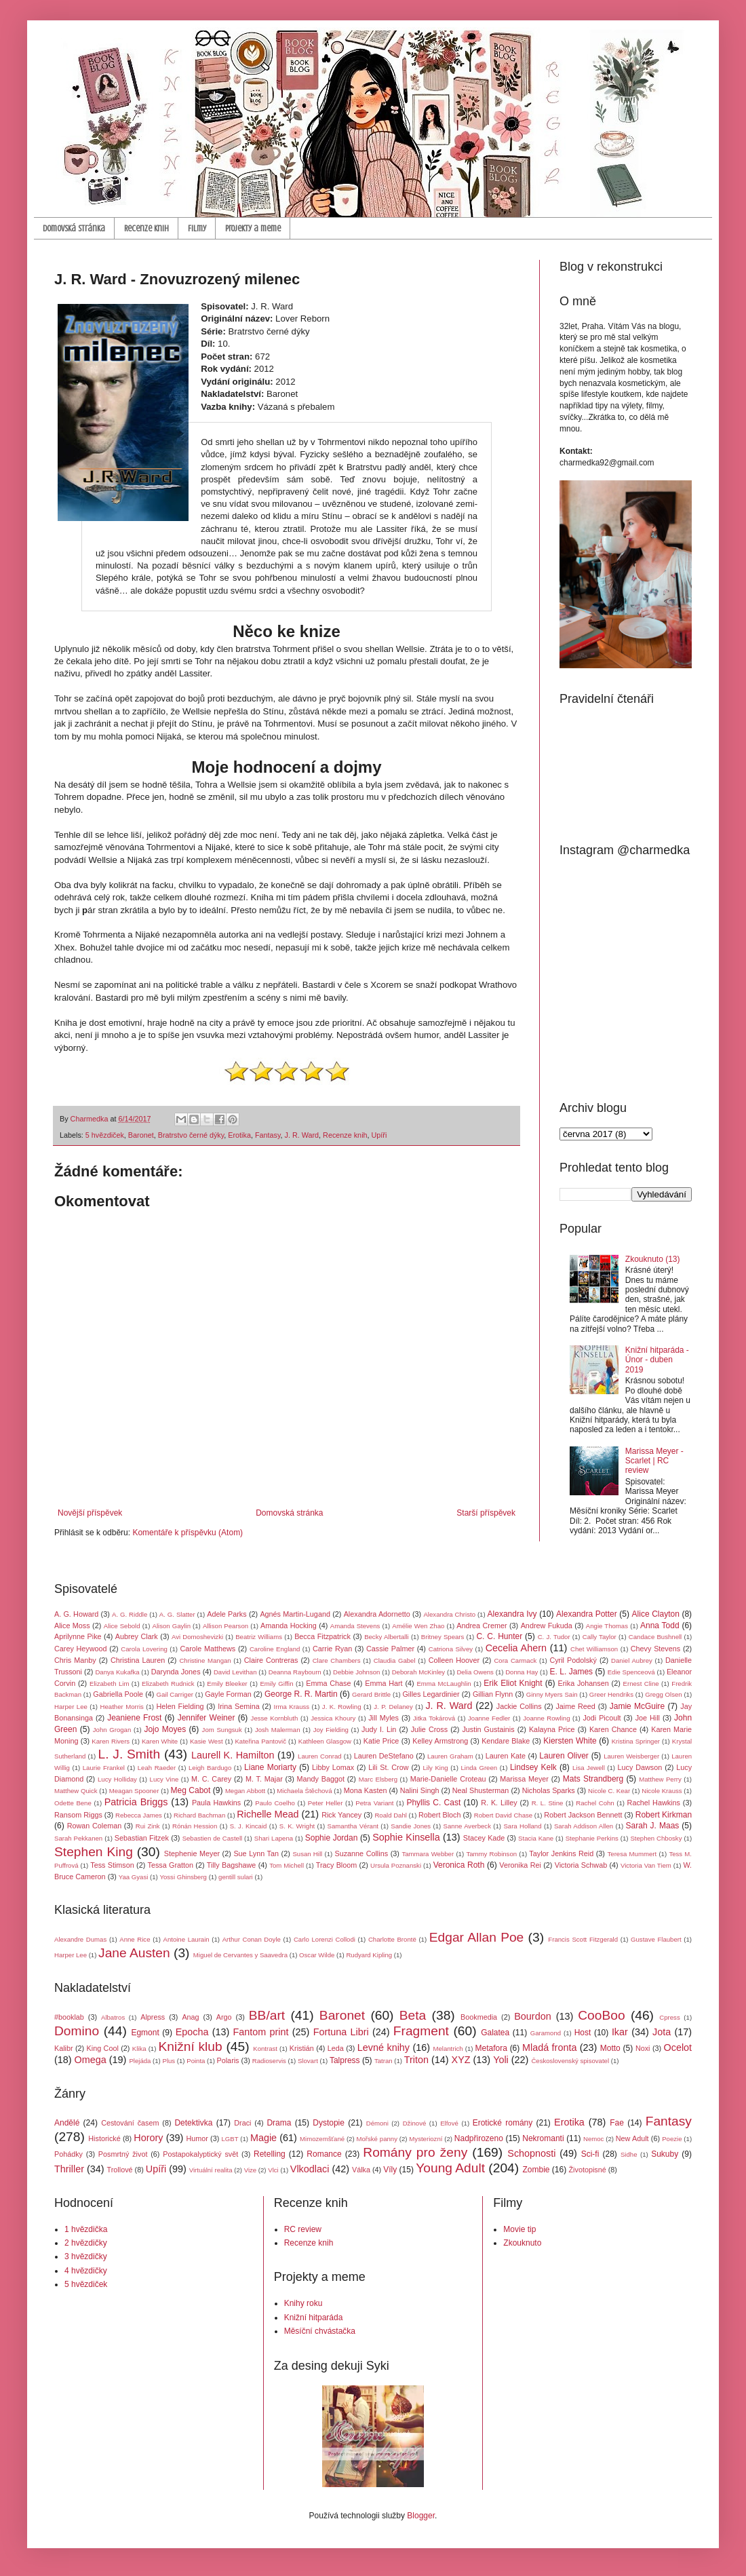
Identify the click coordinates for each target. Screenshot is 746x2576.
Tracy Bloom (336, 1865)
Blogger (421, 2515)
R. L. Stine (548, 1803)
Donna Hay (521, 1672)
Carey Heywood (80, 1649)
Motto (610, 2048)
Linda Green (478, 1767)
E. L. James (571, 1671)
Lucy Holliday (117, 1779)
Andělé (66, 2123)
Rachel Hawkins (653, 1803)
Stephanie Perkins (592, 1838)
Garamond (545, 2033)
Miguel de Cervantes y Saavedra (240, 1955)
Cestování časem (130, 2123)
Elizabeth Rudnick (168, 1683)
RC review (302, 2229)
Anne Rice (134, 1939)
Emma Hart (383, 1683)
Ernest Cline (641, 1683)
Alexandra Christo (449, 1614)
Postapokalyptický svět (200, 2154)
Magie (263, 2137)
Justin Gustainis (488, 1729)
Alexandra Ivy (512, 1614)
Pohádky (68, 2154)
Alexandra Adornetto (377, 1614)
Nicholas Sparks (548, 1790)
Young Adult (450, 2168)
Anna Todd (660, 1625)
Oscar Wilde (316, 1955)
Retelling (270, 2154)
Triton (416, 2059)
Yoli (501, 2059)
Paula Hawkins (216, 1803)
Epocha (192, 2031)
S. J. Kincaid (248, 1826)
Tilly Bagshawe (231, 1865)
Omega (90, 2059)
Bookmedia (478, 2017)
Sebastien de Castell (212, 1838)
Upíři (379, 1135)
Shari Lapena (273, 1838)
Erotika (239, 1135)
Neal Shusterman (480, 1790)
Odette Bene (73, 1803)
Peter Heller (325, 1803)
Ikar (620, 2031)
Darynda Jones (176, 1672)
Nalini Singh (419, 1790)
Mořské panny (377, 2138)
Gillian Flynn (493, 1694)
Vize (250, 2170)
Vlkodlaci (310, 2169)
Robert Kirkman (663, 1815)
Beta (412, 2015)
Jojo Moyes (165, 1729)
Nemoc (593, 2138)
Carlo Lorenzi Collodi (324, 1939)
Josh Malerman (277, 1729)
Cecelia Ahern (516, 1647)
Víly (390, 2169)
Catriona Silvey (451, 1649)
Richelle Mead (267, 1814)
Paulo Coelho (275, 1803)
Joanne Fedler (489, 1718)
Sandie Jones (411, 1826)
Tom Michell (286, 1865)
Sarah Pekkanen (78, 1838)
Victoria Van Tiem (646, 1865)
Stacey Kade (484, 1838)
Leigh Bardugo (210, 1767)
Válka (361, 2170)
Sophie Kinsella (405, 1837)
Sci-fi (590, 2154)
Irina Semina (238, 1706)
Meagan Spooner (134, 1790)
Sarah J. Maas (653, 1825)
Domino (76, 2031)
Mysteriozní (425, 2138)
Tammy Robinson (491, 1854)
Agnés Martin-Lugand (295, 1614)
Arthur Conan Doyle (251, 1939)
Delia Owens (474, 1672)
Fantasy (268, 1135)
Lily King (435, 1767)
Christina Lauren (138, 1660)
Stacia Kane (535, 1838)
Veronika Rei (520, 1865)
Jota (661, 2031)
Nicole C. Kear (609, 1790)
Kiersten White (569, 1741)
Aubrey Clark (136, 1636)
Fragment (421, 2031)
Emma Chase (328, 1683)
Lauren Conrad (320, 1756)
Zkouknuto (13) (652, 1259)
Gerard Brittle (371, 1694)
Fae (617, 2123)
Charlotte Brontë (392, 1939)
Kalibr (63, 2048)
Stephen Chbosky (656, 1838)
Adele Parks (226, 1614)
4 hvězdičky (85, 2270)
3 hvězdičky (85, 2256)
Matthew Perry (660, 1779)
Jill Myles (383, 1718)
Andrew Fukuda (546, 1625)
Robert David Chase (503, 1815)
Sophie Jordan (331, 1838)
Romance (324, 2154)
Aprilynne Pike (78, 1636)
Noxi (642, 2048)
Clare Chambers (337, 1660)
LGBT (229, 2138)
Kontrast (265, 2048)
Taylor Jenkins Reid (561, 1853)
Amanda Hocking (288, 1625)
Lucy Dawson (640, 1767)
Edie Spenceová (631, 1672)
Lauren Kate (506, 1756)
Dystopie (329, 2123)
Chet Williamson (594, 1649)
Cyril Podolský (572, 1660)
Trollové (120, 2170)
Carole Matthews (207, 1649)
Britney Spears (442, 1636)
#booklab (69, 2017)
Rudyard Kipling (369, 1955)
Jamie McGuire (637, 1706)
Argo (224, 2017)
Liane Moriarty (270, 1767)
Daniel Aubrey (631, 1660)
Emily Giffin (276, 1683)
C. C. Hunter (499, 1636)
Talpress (345, 2060)
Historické (104, 2138)
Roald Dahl (390, 1815)
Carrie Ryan (332, 1649)
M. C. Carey (211, 1779)
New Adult (632, 2138)
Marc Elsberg (378, 1779)
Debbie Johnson (356, 1672)
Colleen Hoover (454, 1660)
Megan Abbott (245, 1790)
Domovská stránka (74, 228)
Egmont (145, 2032)
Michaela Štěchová (304, 1790)
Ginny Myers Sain (552, 1694)
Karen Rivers (111, 1741)
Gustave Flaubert (656, 1939)
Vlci (273, 2170)
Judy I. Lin (378, 1729)
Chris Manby (75, 1660)
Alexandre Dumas (80, 1939)
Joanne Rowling (546, 1718)
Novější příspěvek (90, 1513)
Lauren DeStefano (384, 1756)
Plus (168, 2060)
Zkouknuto (522, 2243)
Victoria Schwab (581, 1865)
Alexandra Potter (586, 1614)
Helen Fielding (180, 1706)
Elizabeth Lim (109, 1683)
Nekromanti (543, 2138)
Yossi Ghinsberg (183, 1877)
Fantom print (261, 2031)
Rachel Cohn (595, 1803)
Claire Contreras (271, 1660)
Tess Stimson (112, 1865)
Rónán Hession (194, 1826)
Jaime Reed (575, 1706)
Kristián (302, 2048)
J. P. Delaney (393, 1706)
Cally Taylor (599, 1636)
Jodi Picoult (602, 1718)
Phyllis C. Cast (433, 1802)
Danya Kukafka (117, 1672)
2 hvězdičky (85, 2243)
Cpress (669, 2017)
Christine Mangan (205, 1660)
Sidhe (629, 2154)
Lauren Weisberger (631, 1756)
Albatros (113, 2017)
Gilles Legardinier (430, 1694)
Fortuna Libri (341, 2031)
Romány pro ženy (415, 2152)
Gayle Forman (228, 1694)
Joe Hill (647, 1718)
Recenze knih (146, 228)
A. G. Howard (76, 1614)
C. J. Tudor (554, 1636)
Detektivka (193, 2123)
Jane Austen (134, 1953)
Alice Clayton (656, 1614)
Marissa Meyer (524, 1779)
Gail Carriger (175, 1694)
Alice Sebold (122, 1626)
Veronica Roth (459, 1865)
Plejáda (140, 2060)
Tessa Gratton (171, 1865)
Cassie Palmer (390, 1649)
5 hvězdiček (104, 1135)
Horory (148, 2137)
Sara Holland (522, 1826)
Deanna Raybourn (295, 1672)
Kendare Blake (506, 1741)
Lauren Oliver (564, 1756)
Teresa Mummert (632, 1854)
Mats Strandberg (593, 1779)
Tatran (383, 2060)
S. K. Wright (297, 1826)
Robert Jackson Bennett (583, 1815)
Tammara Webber (427, 1854)
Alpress (152, 2017)
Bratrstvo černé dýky (191, 1135)
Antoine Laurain (186, 1939)
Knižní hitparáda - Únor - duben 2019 (657, 1359)
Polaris (228, 2060)
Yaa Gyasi (134, 1877)
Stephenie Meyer (192, 1853)
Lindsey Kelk (533, 1767)
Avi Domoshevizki (197, 1636)
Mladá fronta (549, 2047)
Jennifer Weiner (206, 1718)
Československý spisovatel (570, 2060)
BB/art (267, 2015)
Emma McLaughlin (443, 1683)
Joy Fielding (331, 1729)
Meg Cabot (191, 1790)
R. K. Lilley (499, 1803)
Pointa (195, 2060)
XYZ (461, 2059)
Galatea (495, 2032)
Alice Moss (72, 1625)
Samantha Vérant (353, 1826)
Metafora (491, 2048)
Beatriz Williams (258, 1636)
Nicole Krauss (662, 1790)
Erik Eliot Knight (513, 1683)
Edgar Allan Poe (476, 1937)
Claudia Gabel (395, 1660)
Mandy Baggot (321, 1779)
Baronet (141, 1135)
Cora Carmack (515, 1660)
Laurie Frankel (104, 1767)
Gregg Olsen (663, 1694)
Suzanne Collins (361, 1853)
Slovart (308, 2060)
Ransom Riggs (78, 1815)
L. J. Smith (129, 1754)
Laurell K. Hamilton (233, 1755)
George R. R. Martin (301, 1694)
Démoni (377, 2123)
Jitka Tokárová (434, 1718)
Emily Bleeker (227, 1683)
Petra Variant (374, 1803)
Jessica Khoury (333, 1718)
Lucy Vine (164, 1779)
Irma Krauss (292, 1706)
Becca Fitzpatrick (322, 1636)
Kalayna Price (552, 1729)
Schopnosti (531, 2153)
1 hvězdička (85, 2229)
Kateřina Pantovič (260, 1741)
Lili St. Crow (388, 1767)
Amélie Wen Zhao (418, 1626)
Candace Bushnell (655, 1636)
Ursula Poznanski (395, 1865)
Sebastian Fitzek (142, 1838)
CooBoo (601, 2015)
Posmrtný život (123, 2154)
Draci (242, 2123)
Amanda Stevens (355, 1626)
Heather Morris (122, 1706)
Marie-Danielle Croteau (448, 1779)
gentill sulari (235, 1877)
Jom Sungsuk (222, 1729)
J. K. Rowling (341, 1706)
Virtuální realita (211, 2170)
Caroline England (275, 1649)
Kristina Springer (636, 1741)
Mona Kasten (365, 1790)
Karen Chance (613, 1729)
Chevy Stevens (655, 1649)
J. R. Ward (302, 1135)
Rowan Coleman (94, 1826)
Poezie (672, 2138)
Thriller (69, 2169)
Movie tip (519, 2229)
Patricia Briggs (136, 1801)
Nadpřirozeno (478, 2138)
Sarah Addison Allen (583, 1826)
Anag (190, 2017)
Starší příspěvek (485, 1513)
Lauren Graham (450, 1756)
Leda (336, 2048)
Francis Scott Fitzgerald (583, 1939)
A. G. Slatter (177, 1614)
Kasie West (206, 1741)
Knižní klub (190, 2046)
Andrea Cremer (481, 1625)
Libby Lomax (333, 1767)
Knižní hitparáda (313, 2317)
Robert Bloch (439, 1815)
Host (582, 2032)
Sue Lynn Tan (256, 1853)
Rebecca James (138, 1815)
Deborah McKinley (418, 1672)
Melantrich (448, 2048)
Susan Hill (307, 1854)
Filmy (197, 228)
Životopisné (587, 2170)
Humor (197, 2138)
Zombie (535, 2169)
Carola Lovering (144, 1649)
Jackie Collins (519, 1706)
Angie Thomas (607, 1626)
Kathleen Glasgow (324, 1741)
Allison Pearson (225, 1626)
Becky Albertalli (386, 1636)
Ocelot (678, 2047)
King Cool (103, 2048)
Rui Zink (148, 1826)
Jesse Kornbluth (274, 1718)
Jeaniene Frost (134, 1718)
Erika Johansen (583, 1683)
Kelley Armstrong (440, 1741)
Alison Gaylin (172, 1626)
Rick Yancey (341, 1815)
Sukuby (664, 2154)
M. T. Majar (264, 1779)
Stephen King (93, 1852)
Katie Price (381, 1741)
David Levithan (235, 1672)
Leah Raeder (157, 1767)
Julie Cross (429, 1729)
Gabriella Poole (118, 1694)
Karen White (160, 1741)
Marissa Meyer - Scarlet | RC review (654, 1461)
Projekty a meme (253, 228)
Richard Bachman (199, 1815)
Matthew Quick (76, 1790)
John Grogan (112, 1729)
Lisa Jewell (588, 1767)
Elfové (449, 2123)
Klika (139, 2048)
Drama (279, 2123)
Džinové (415, 2123)
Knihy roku (303, 2303)
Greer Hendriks (611, 1694)
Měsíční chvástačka (319, 2331)
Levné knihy (383, 2047)
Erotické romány (503, 2123)
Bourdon (532, 2016)
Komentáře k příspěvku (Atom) (187, 1532)
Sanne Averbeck (467, 1826)
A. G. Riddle (129, 1614)
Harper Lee (70, 1706)
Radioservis (269, 2060)
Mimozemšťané (322, 2138)
